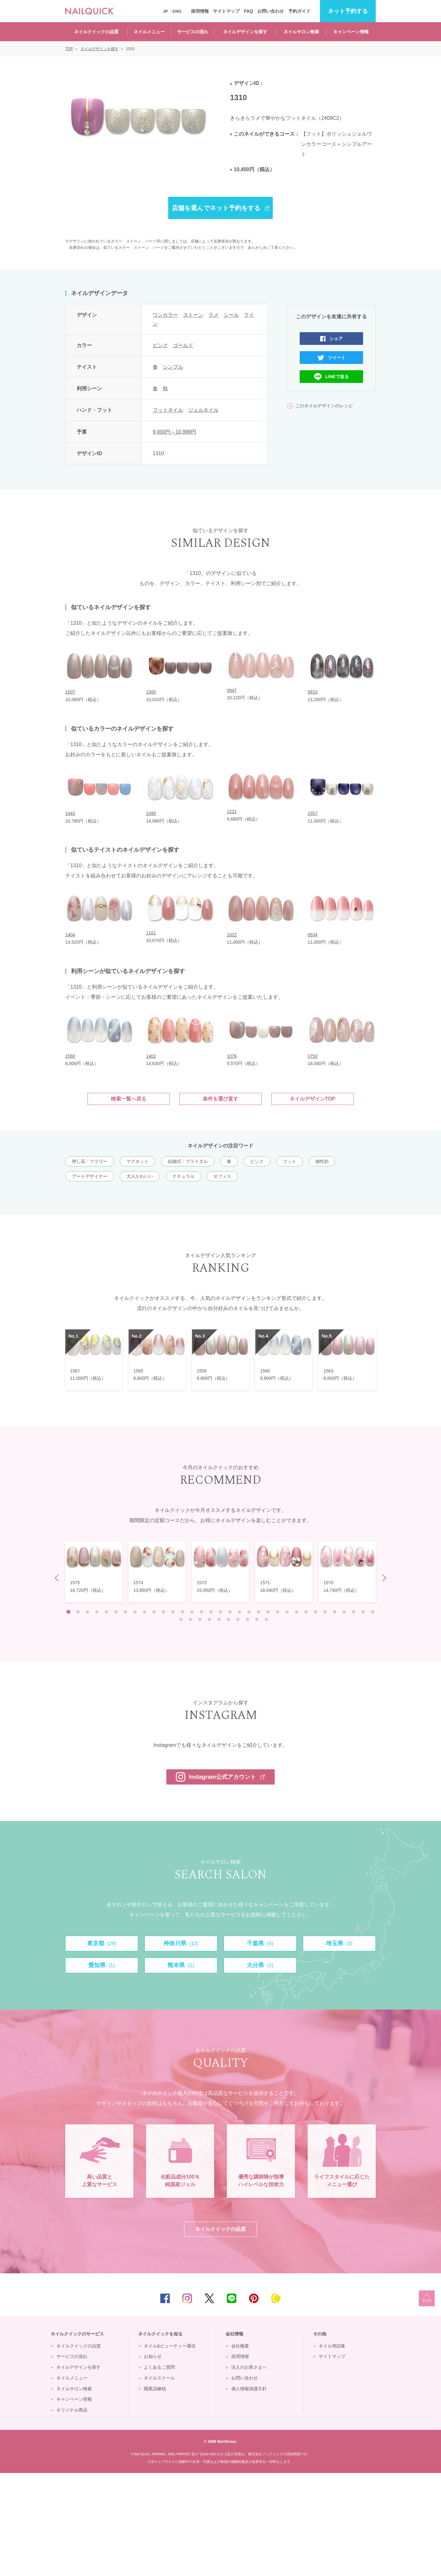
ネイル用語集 (332, 2448)
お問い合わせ (270, 11)
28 (325, 1611)
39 (228, 1619)
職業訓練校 (155, 2491)
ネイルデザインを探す (245, 31)
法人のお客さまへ (249, 2469)
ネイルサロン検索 (301, 31)
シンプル (173, 367)
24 (287, 1611)
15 (201, 1611)
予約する (348, 11)
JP (165, 11)
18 (230, 1611)
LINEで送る (337, 376)
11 (163, 1611)
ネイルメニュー (149, 31)
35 (190, 1619)
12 (173, 1611)
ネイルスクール (159, 2480)
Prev (58, 1578)
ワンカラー (165, 315)
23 (277, 1611)
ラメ (213, 315)
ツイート (337, 357)
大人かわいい (139, 1176)
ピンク (160, 345)
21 (258, 1611)
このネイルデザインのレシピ (324, 405)
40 (238, 1619)
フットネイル (168, 410)
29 (334, 1611)
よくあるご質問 (159, 2469)
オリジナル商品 (71, 2512)
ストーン (193, 315)
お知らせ (153, 2459)
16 (211, 1611)
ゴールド (183, 345)
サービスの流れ (192, 31)
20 (249, 1611)
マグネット (137, 1161)
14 (192, 1611)
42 (257, 1619)
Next (383, 1578)
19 (239, 1611)
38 (218, 1619)
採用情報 (200, 11)
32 (363, 1611)
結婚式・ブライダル (188, 1161)
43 (266, 1619)
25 (296, 1611)
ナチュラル (183, 1176)
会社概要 (240, 2448)
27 (315, 1611)
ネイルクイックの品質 (96, 31)
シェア (336, 338)
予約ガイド (299, 11)
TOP (427, 2401)
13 (182, 1611)
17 (220, 1611)
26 (306, 1611)
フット (289, 1161)
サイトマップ (226, 11)
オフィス (222, 1176)
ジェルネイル (203, 410)
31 (353, 1611)
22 (268, 1611)
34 (180, 1619)
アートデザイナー (89, 1176)
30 (344, 1611)
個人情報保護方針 (249, 2491)
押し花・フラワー (89, 1161)
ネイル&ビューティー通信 (169, 2448)
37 (209, 1619)
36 (199, 1619)
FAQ (248, 11)
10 (154, 1611)
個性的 (322, 1161)
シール (231, 315)
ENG (177, 11)
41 (247, 1619)
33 (372, 1611)
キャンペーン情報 (351, 31)
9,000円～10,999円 (174, 432)
